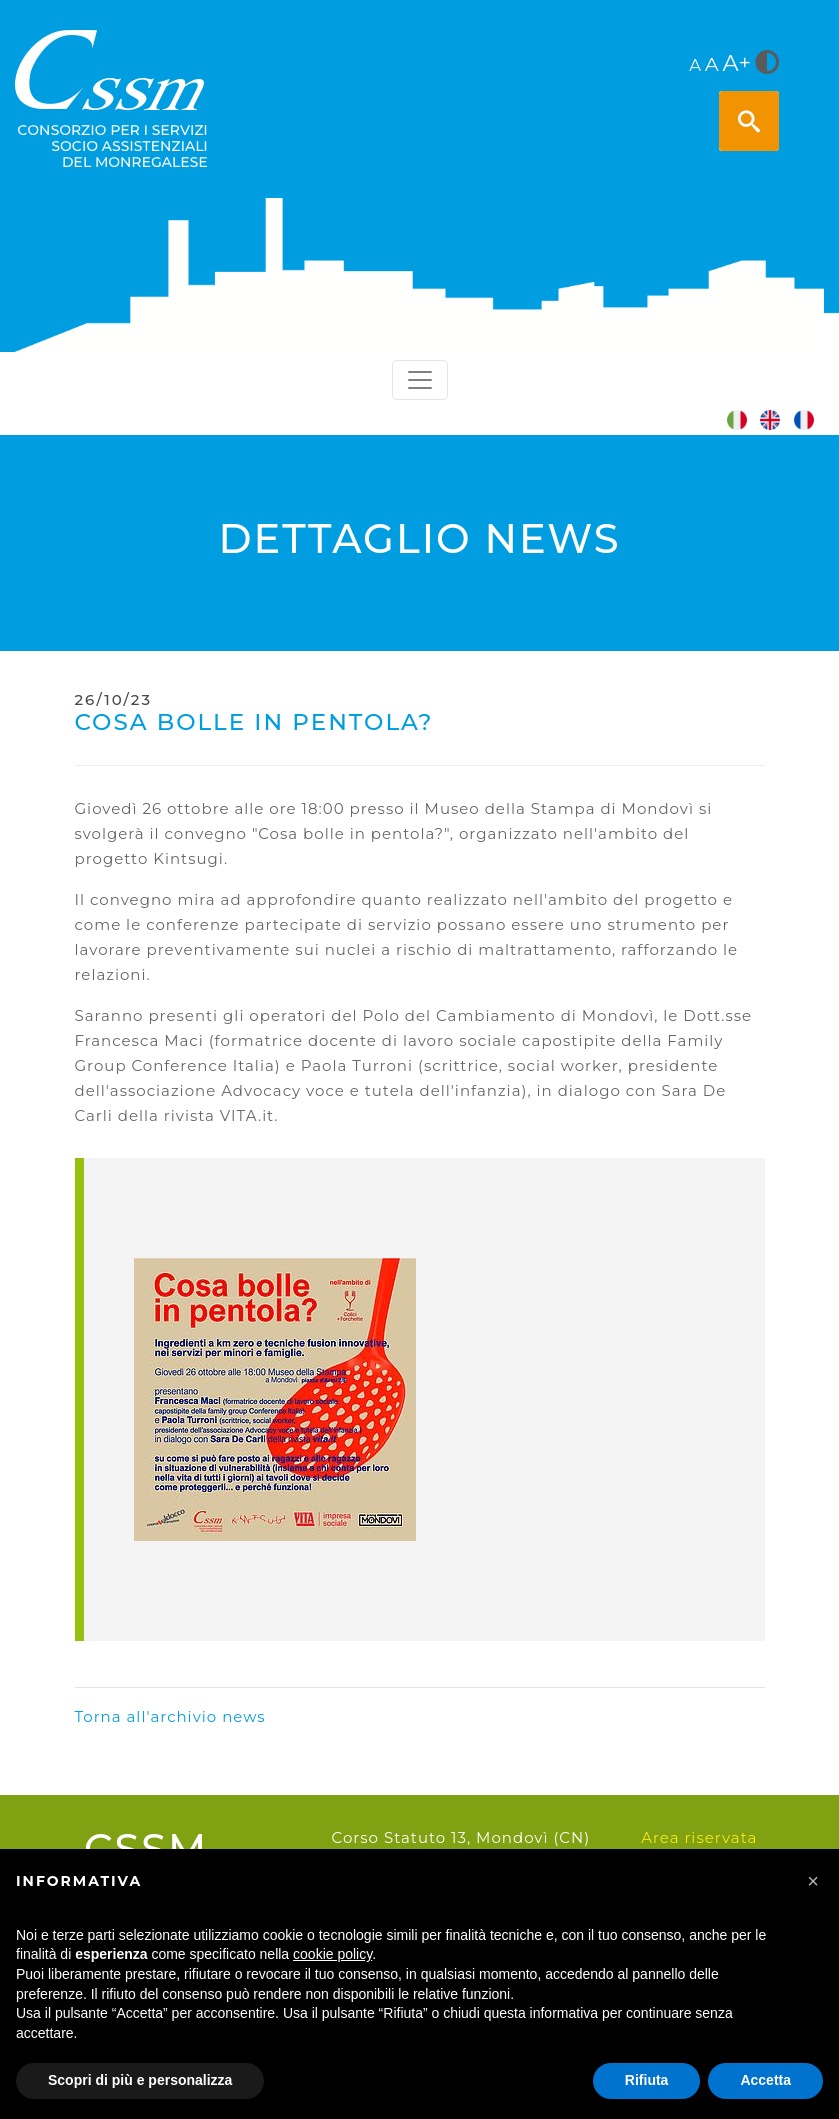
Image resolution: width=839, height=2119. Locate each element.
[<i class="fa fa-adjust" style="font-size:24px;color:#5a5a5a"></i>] (767, 64)
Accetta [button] (765, 2080)
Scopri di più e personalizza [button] (140, 2080)
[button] (813, 1881)
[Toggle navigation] (420, 380)
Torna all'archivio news (170, 1716)
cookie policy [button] (332, 1954)
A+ (736, 63)
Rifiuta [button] (647, 2080)
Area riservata (699, 1837)
